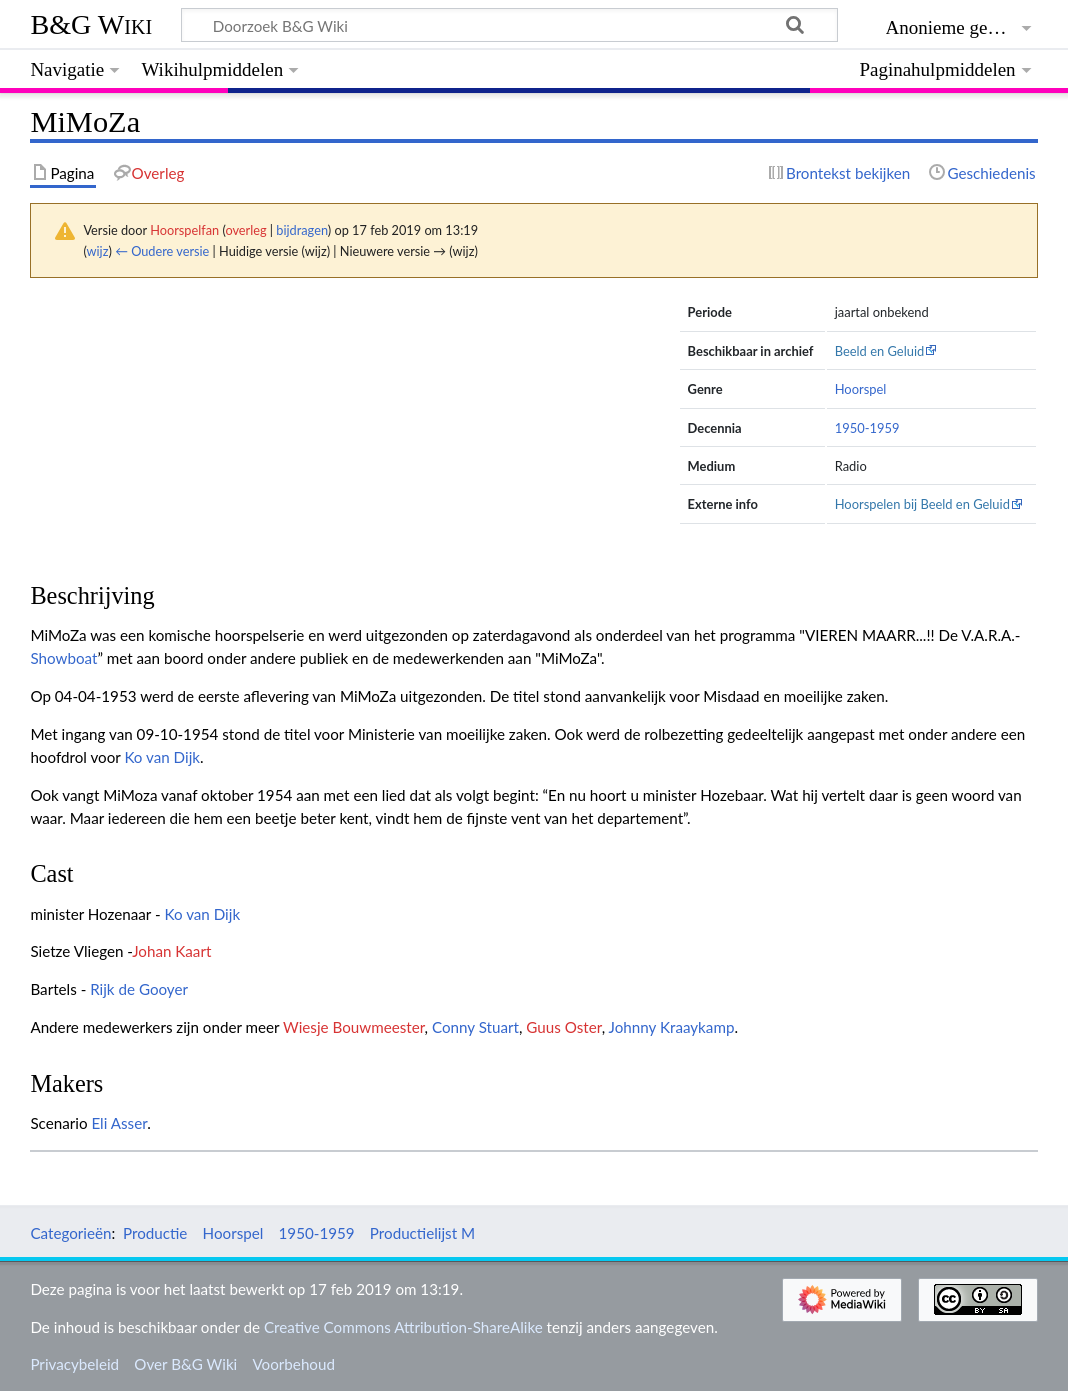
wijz (98, 251)
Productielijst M (422, 1233)
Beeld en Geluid (880, 351)
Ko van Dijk (162, 757)
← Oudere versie (162, 251)
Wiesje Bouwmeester (354, 1027)
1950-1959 (867, 428)
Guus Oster (563, 1027)
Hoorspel (861, 389)
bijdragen (301, 230)
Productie (155, 1233)
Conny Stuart (475, 1027)
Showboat (63, 658)
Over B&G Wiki (185, 1364)
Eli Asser (119, 1123)
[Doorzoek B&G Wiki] (509, 25)
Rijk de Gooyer (139, 989)
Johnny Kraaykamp (672, 1027)
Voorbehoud (293, 1364)
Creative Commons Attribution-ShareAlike (403, 1327)
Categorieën (70, 1233)
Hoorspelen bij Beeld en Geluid (922, 504)
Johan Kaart (171, 951)
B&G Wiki (91, 24)
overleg (245, 230)
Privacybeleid (74, 1364)
